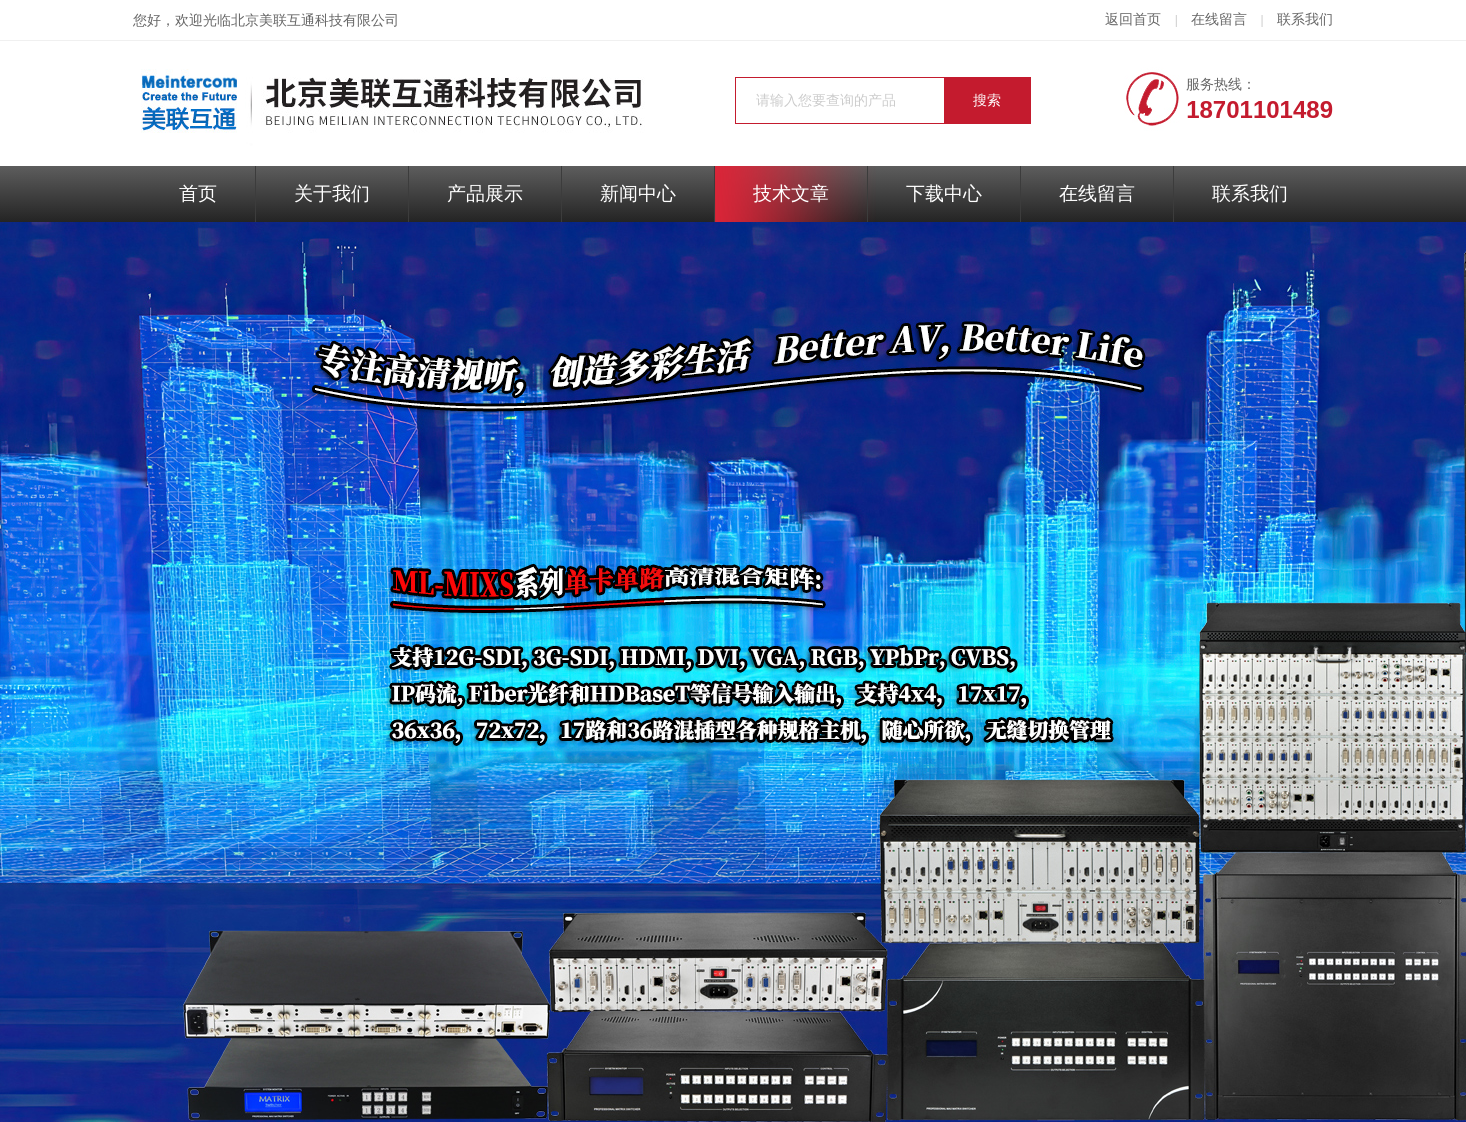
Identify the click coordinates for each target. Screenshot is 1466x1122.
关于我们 (332, 193)
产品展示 (485, 193)
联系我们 (1305, 19)
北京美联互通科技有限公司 (315, 20)
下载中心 (944, 193)
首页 (198, 193)
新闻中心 (638, 193)
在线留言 (1219, 19)
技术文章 (791, 193)
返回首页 (1133, 19)
